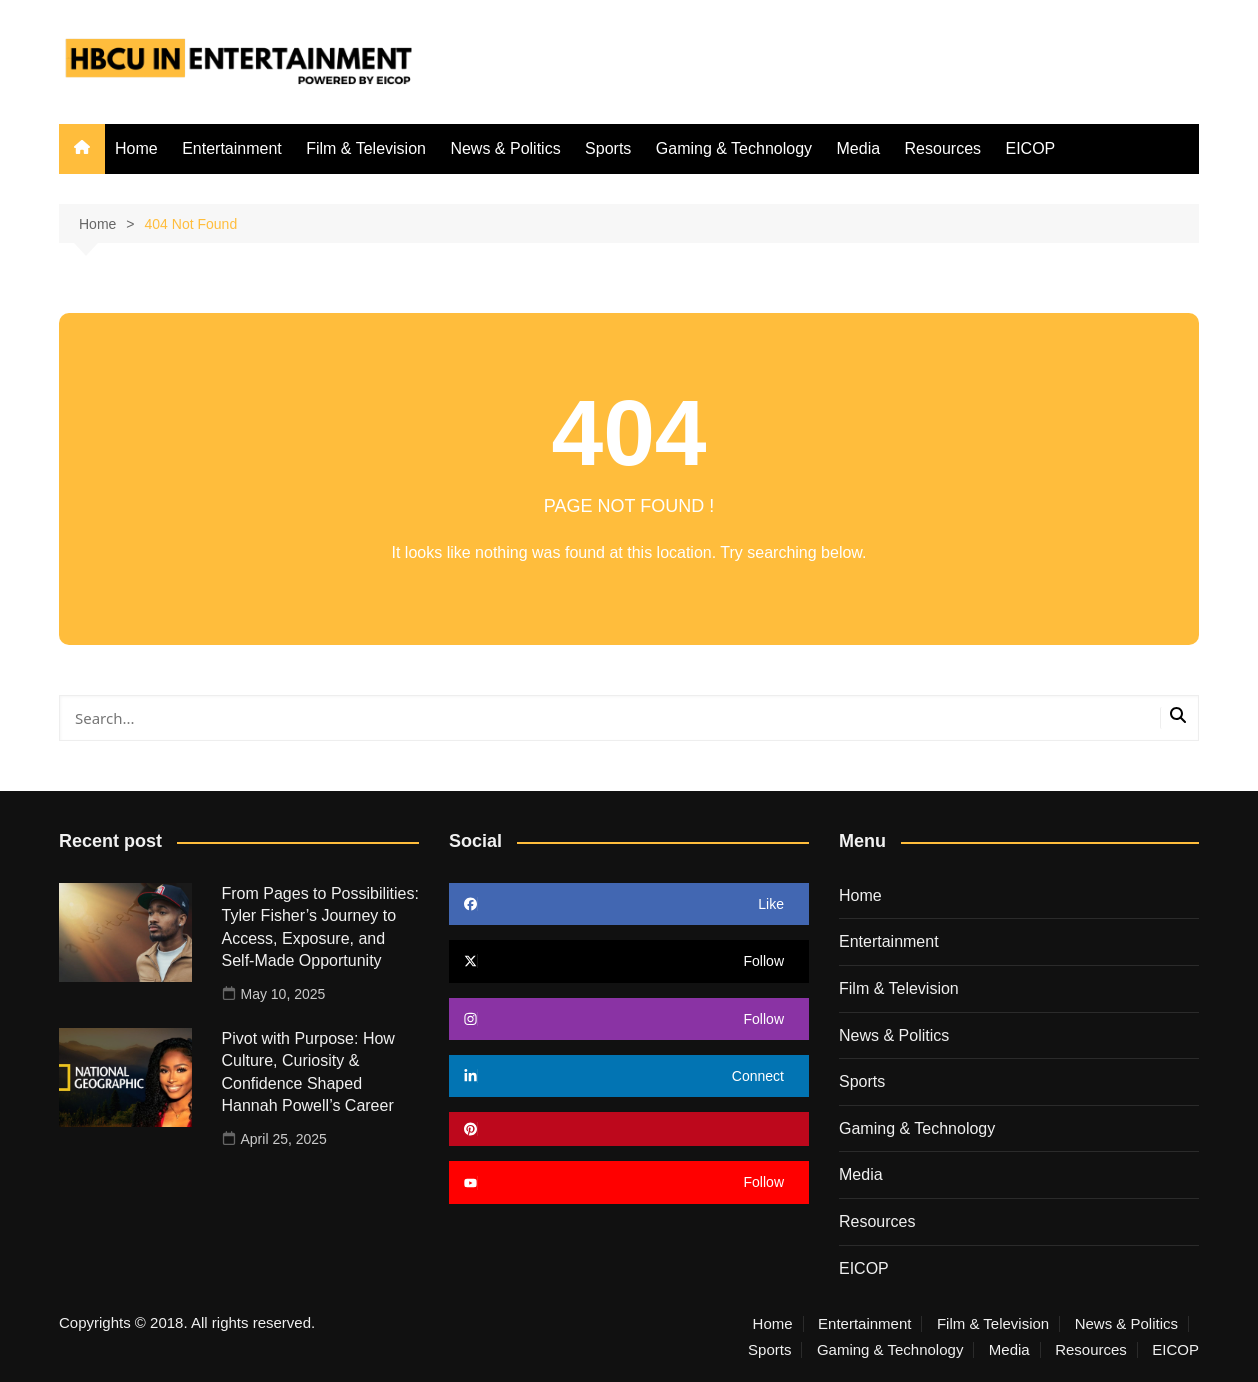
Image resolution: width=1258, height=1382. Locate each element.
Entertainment (232, 148)
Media (859, 148)
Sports (608, 148)
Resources (943, 148)
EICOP (1030, 148)
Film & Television (366, 148)
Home (136, 148)
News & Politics (505, 148)
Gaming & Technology (734, 148)
